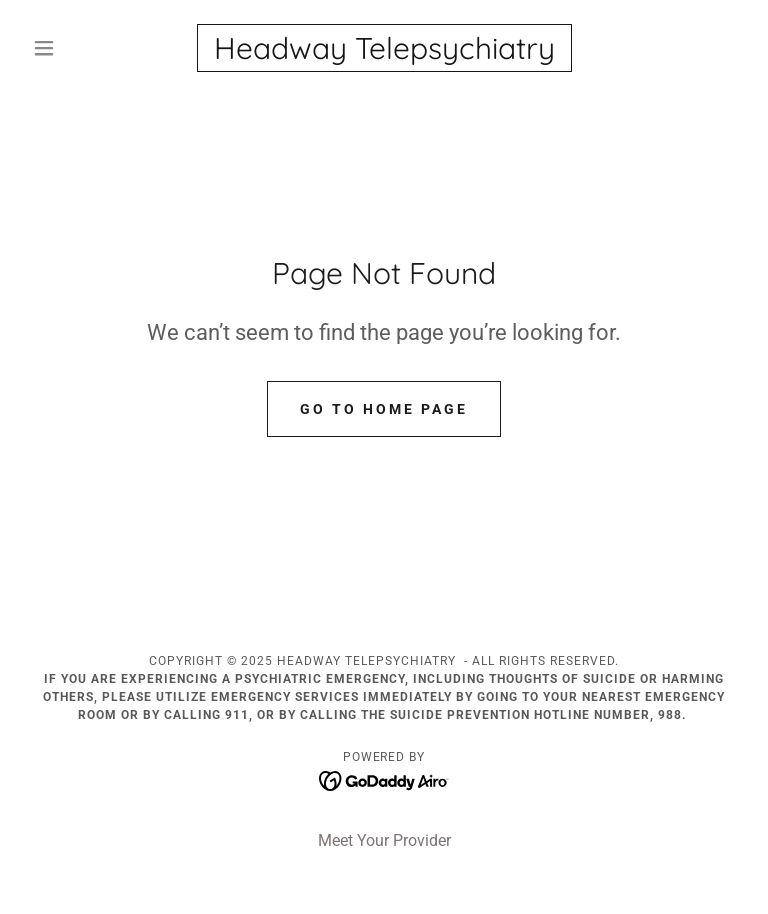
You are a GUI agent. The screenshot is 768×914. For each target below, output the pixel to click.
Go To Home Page (384, 409)
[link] (384, 53)
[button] (78, 48)
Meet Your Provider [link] (384, 840)
